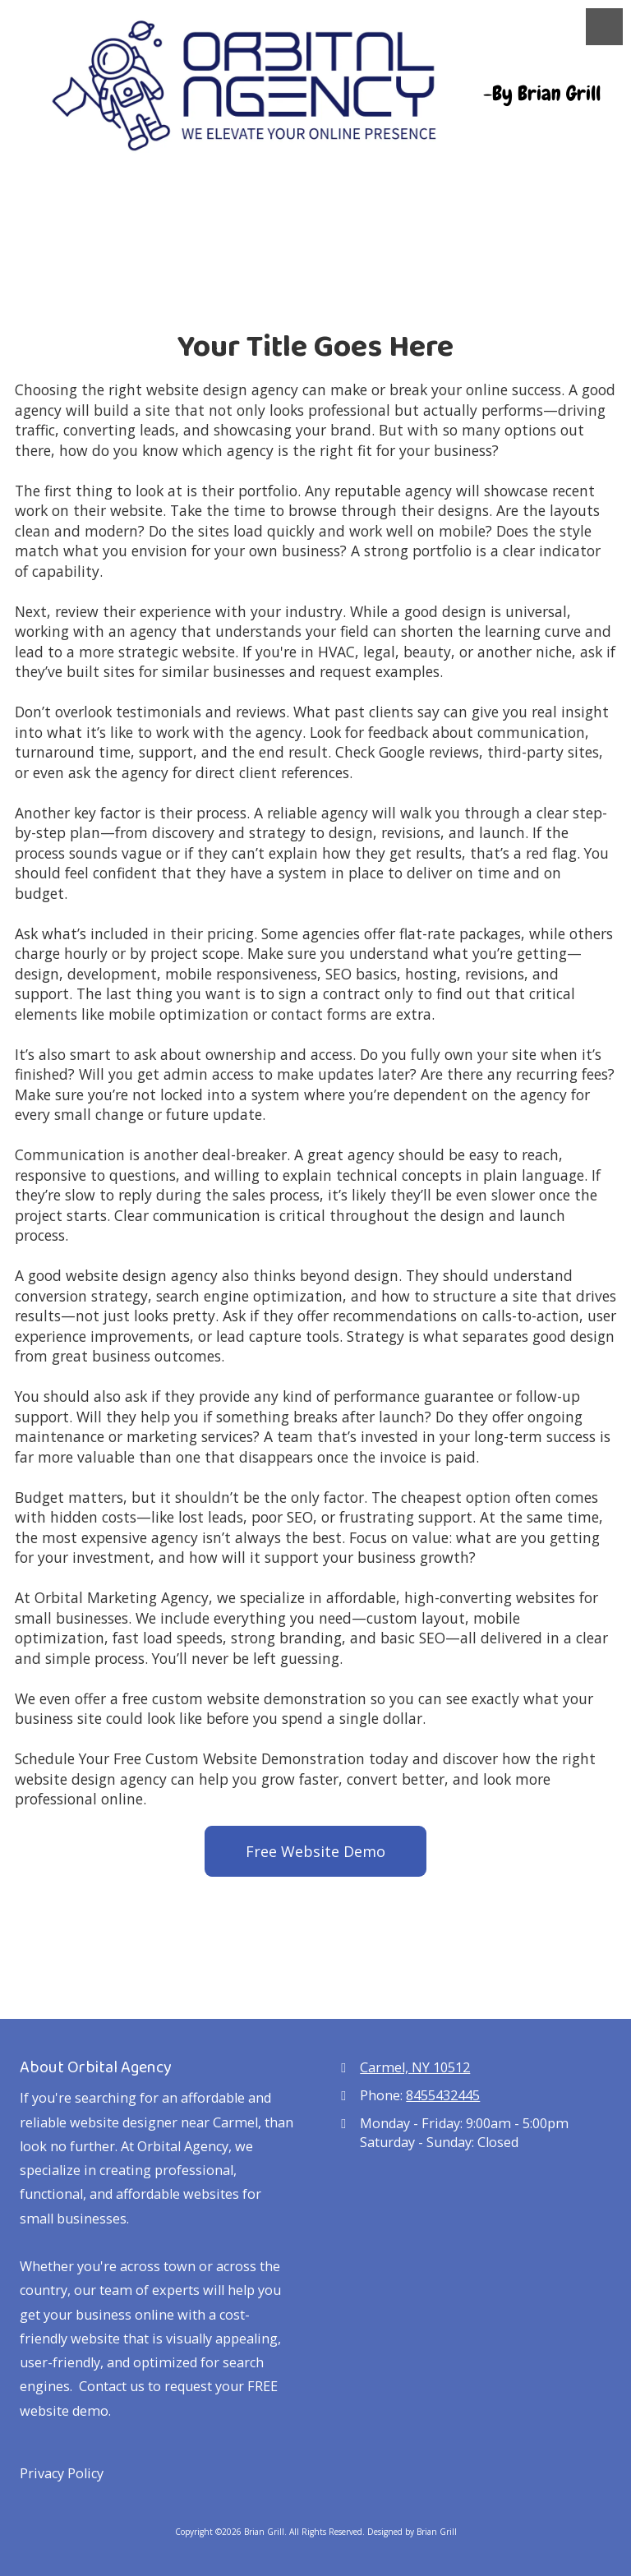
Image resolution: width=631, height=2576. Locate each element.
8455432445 (443, 2095)
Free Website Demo (315, 1851)
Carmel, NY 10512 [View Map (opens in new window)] (415, 2067)
